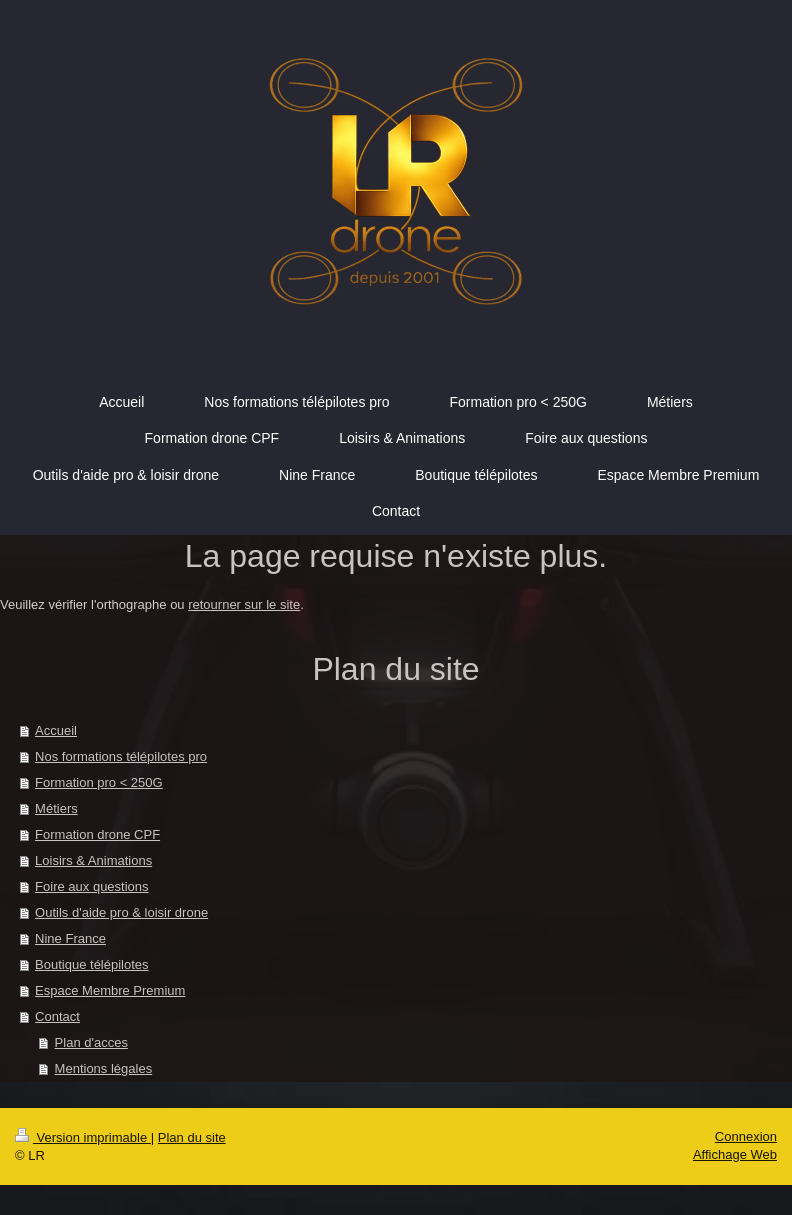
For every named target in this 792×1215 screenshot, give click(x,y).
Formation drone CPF (97, 834)
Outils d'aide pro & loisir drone (121, 912)
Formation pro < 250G (99, 782)
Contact (57, 1016)
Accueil (56, 730)
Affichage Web (735, 1154)
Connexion (746, 1136)
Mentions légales (104, 1068)
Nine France (70, 938)
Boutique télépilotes (91, 964)
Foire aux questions (91, 886)
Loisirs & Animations (93, 860)
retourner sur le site (244, 604)
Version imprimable (83, 1137)
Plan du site (192, 1137)
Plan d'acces (91, 1042)
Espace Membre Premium (110, 990)
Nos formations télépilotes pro (121, 756)
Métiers (56, 808)
